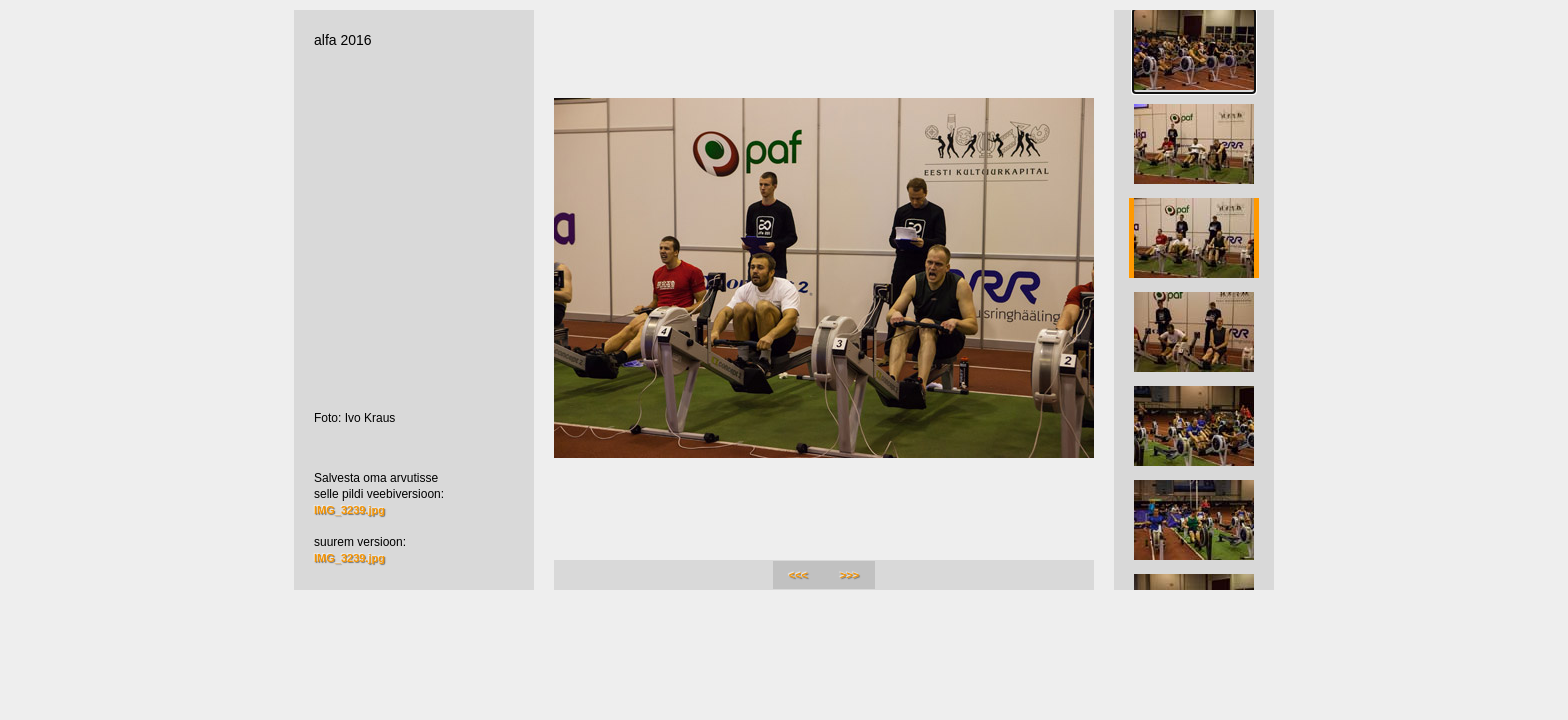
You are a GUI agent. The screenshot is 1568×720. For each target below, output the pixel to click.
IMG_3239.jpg (349, 510)
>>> (849, 575)
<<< (798, 575)
